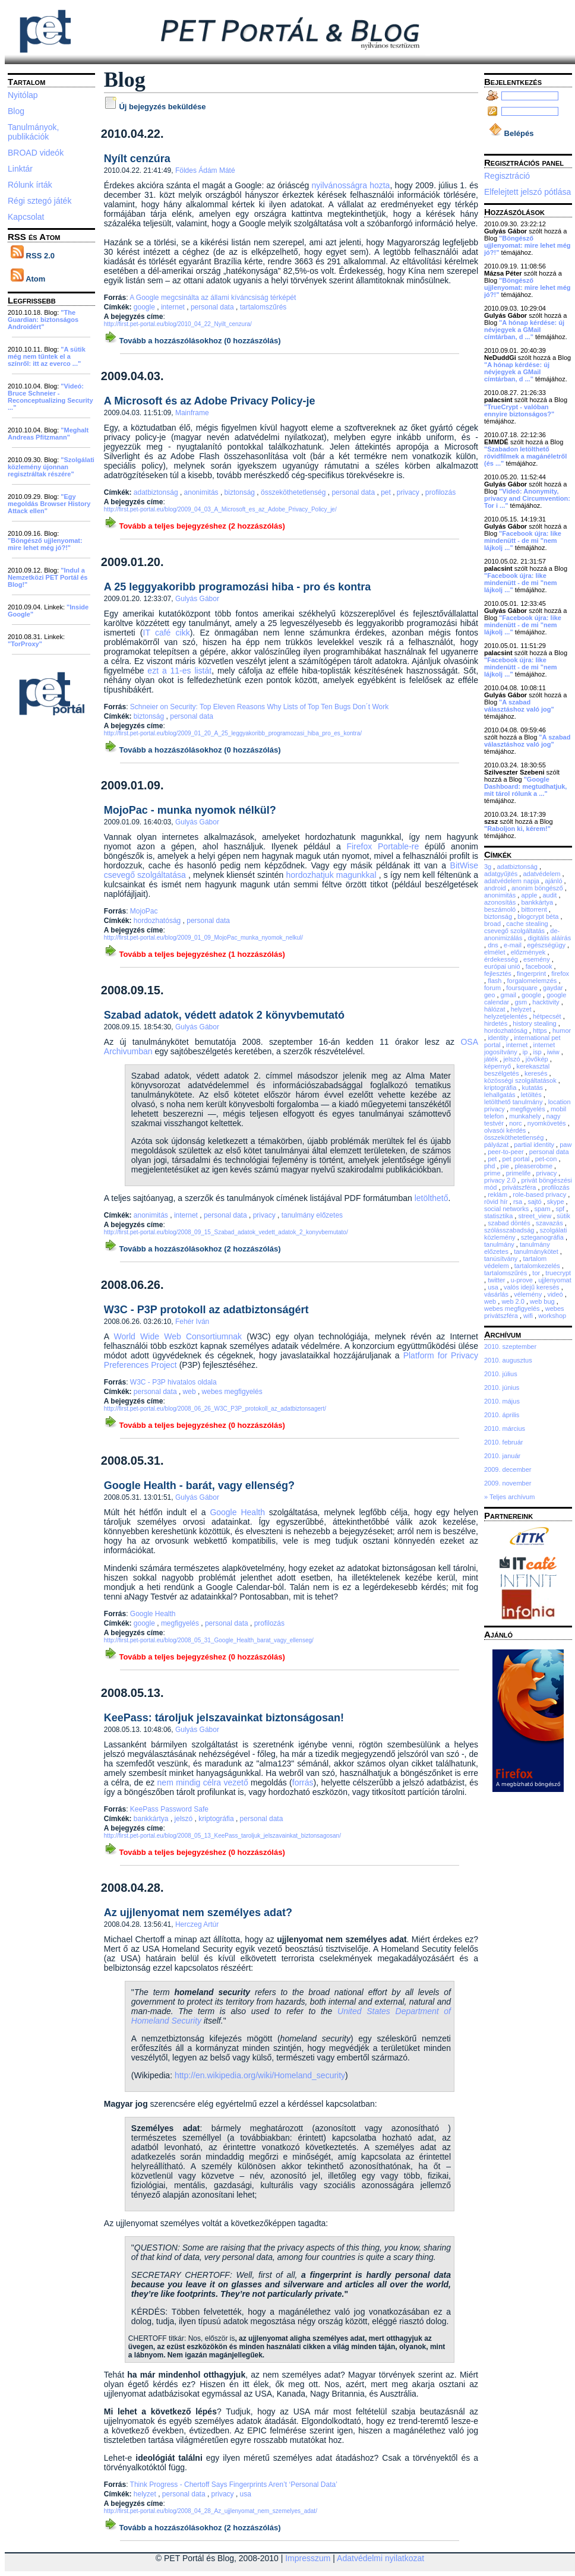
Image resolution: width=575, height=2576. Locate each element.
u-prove (523, 1280)
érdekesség (502, 959)
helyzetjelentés (506, 1016)
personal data (213, 307)
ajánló (554, 880)
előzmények (529, 952)
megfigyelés (181, 1623)
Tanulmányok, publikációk (33, 131)
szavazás (550, 1223)
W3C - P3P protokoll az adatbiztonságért (206, 1310)
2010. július (500, 1373)
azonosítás (500, 902)
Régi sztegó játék (39, 201)
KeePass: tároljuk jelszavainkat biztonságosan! (224, 1718)
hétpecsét (548, 1016)
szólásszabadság (510, 1230)
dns (494, 945)
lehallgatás (500, 1094)
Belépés (511, 133)
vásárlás (497, 1294)
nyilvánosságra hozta (351, 185)
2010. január (502, 1455)
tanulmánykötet (537, 1251)
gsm (521, 1002)
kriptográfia (217, 1819)
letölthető (431, 1198)
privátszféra (520, 1187)
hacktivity (546, 1002)
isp (538, 1051)
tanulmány (500, 1244)
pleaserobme (534, 1166)
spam (543, 1208)
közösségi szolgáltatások (521, 1080)
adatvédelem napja (512, 880)
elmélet (495, 952)
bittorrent (534, 909)
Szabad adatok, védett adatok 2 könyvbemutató (224, 1015)
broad (493, 923)
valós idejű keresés (532, 1287)
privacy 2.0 (500, 1180)
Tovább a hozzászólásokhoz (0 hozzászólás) (192, 340)
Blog (16, 111)
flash (495, 980)
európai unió (503, 966)
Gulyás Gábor (197, 599)
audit (551, 895)
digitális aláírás (549, 937)
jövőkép (538, 1059)
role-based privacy (540, 1194)
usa (245, 2494)
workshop (552, 1315)
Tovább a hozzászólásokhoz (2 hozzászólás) (192, 1248)
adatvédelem (542, 873)
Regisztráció (507, 176)
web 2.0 (513, 1301)
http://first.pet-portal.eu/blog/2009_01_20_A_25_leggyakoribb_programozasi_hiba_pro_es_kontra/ (233, 733)
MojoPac (144, 911)
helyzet (146, 2494)
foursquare (522, 987)
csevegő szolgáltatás (515, 930)
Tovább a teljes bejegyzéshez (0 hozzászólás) (194, 1425)
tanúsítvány (501, 1258)
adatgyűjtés (501, 873)
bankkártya (152, 1819)
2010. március (504, 1428)
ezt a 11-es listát (179, 670)
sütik (563, 1215)
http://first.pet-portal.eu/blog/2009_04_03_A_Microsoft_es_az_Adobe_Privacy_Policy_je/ (220, 509)
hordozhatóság (158, 920)
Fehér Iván (192, 1321)
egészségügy (547, 945)
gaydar (554, 987)
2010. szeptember (510, 1346)
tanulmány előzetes (312, 1215)
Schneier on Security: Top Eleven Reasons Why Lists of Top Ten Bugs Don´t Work (259, 707)
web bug (543, 1301)
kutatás (533, 1087)
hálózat (495, 1009)
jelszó (185, 1819)
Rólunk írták (30, 184)
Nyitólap (23, 95)
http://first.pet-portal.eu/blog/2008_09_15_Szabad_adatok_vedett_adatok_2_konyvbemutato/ (226, 1232)
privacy (409, 492)
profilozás (440, 492)
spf (560, 1208)
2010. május (502, 1401)
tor (537, 1272)
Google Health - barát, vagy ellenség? (199, 1485)
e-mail (513, 945)
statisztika (499, 1215)
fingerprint (532, 973)
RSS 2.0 (33, 255)
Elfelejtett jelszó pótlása (527, 192)
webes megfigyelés (232, 1391)
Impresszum (307, 2558)
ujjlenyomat (554, 1280)
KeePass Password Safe (169, 1809)
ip (526, 1051)
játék (492, 1059)
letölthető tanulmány (514, 1101)
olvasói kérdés (505, 1130)
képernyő (498, 1066)
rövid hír (497, 1201)
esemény (537, 959)
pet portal (517, 1158)
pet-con (547, 1158)
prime (493, 1173)
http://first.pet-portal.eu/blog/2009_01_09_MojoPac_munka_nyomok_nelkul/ (203, 937)
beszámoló (500, 909)
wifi (529, 1315)
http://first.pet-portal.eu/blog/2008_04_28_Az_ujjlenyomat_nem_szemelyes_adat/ (210, 2511)
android (496, 888)
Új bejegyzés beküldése (155, 106)
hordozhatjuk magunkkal (331, 875)
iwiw (554, 1051)
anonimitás (202, 492)
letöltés (532, 1094)
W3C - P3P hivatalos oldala (173, 1382)
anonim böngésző (538, 888)
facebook (540, 966)
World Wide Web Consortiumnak (178, 1336)
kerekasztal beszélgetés (516, 1070)
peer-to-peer (507, 1151)
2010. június (501, 1387)
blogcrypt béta (538, 916)
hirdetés (496, 1023)
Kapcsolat (26, 217)
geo (490, 994)
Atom (28, 278)
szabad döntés (510, 1223)
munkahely (525, 1116)
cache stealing (527, 923)
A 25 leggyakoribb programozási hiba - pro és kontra (237, 587)
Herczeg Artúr (197, 1924)
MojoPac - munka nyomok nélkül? (190, 810)
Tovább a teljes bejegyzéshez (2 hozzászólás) (194, 525)
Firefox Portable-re (382, 846)
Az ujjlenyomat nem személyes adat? (198, 1912)
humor (561, 1030)
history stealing (535, 1023)
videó (555, 1294)
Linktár (20, 168)
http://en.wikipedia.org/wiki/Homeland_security (260, 2075)
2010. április (501, 1414)
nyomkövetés (547, 1123)
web (190, 1391)
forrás (303, 1782)
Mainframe (192, 413)
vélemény (529, 1294)
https (541, 1030)
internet (174, 307)
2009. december (508, 1469)
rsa (518, 1201)
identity (499, 1037)
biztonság (241, 492)
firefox (560, 973)
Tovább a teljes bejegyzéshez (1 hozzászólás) (194, 954)
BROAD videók (36, 152)
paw (565, 1144)
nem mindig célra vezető (202, 1782)
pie (506, 1166)
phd (490, 1166)
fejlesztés (498, 973)
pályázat (497, 1144)
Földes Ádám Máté (205, 170)
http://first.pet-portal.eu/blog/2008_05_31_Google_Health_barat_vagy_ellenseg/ (209, 1640)
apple (530, 895)
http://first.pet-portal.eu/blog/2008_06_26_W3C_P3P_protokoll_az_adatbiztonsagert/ (215, 1408)
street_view (535, 1215)
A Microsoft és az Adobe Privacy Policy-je (209, 401)
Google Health (237, 1512)
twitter (497, 1280)
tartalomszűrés (263, 307)
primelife (519, 1173)
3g (488, 866)
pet (387, 492)
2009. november (508, 1483)
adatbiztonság (157, 492)
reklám (498, 1194)
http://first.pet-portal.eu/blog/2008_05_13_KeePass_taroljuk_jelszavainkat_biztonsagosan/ (222, 1835)
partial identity (535, 1144)
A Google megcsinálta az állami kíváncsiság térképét (212, 297)
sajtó (535, 1201)
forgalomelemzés (533, 980)
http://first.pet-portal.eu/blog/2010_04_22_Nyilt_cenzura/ (178, 324)
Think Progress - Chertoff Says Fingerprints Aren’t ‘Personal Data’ (233, 2484)
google (145, 307)
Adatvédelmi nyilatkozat (380, 2558)
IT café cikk (166, 632)
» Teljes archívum (509, 1496)
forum (493, 987)
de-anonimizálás (522, 934)
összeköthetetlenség (294, 492)
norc (516, 1123)
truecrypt (558, 1272)
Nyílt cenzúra (137, 159)
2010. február (503, 1442)
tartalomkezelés (538, 1265)
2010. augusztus (508, 1360)
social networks (507, 1208)
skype (556, 1201)
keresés (537, 1073)
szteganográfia (543, 1237)
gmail (509, 994)
